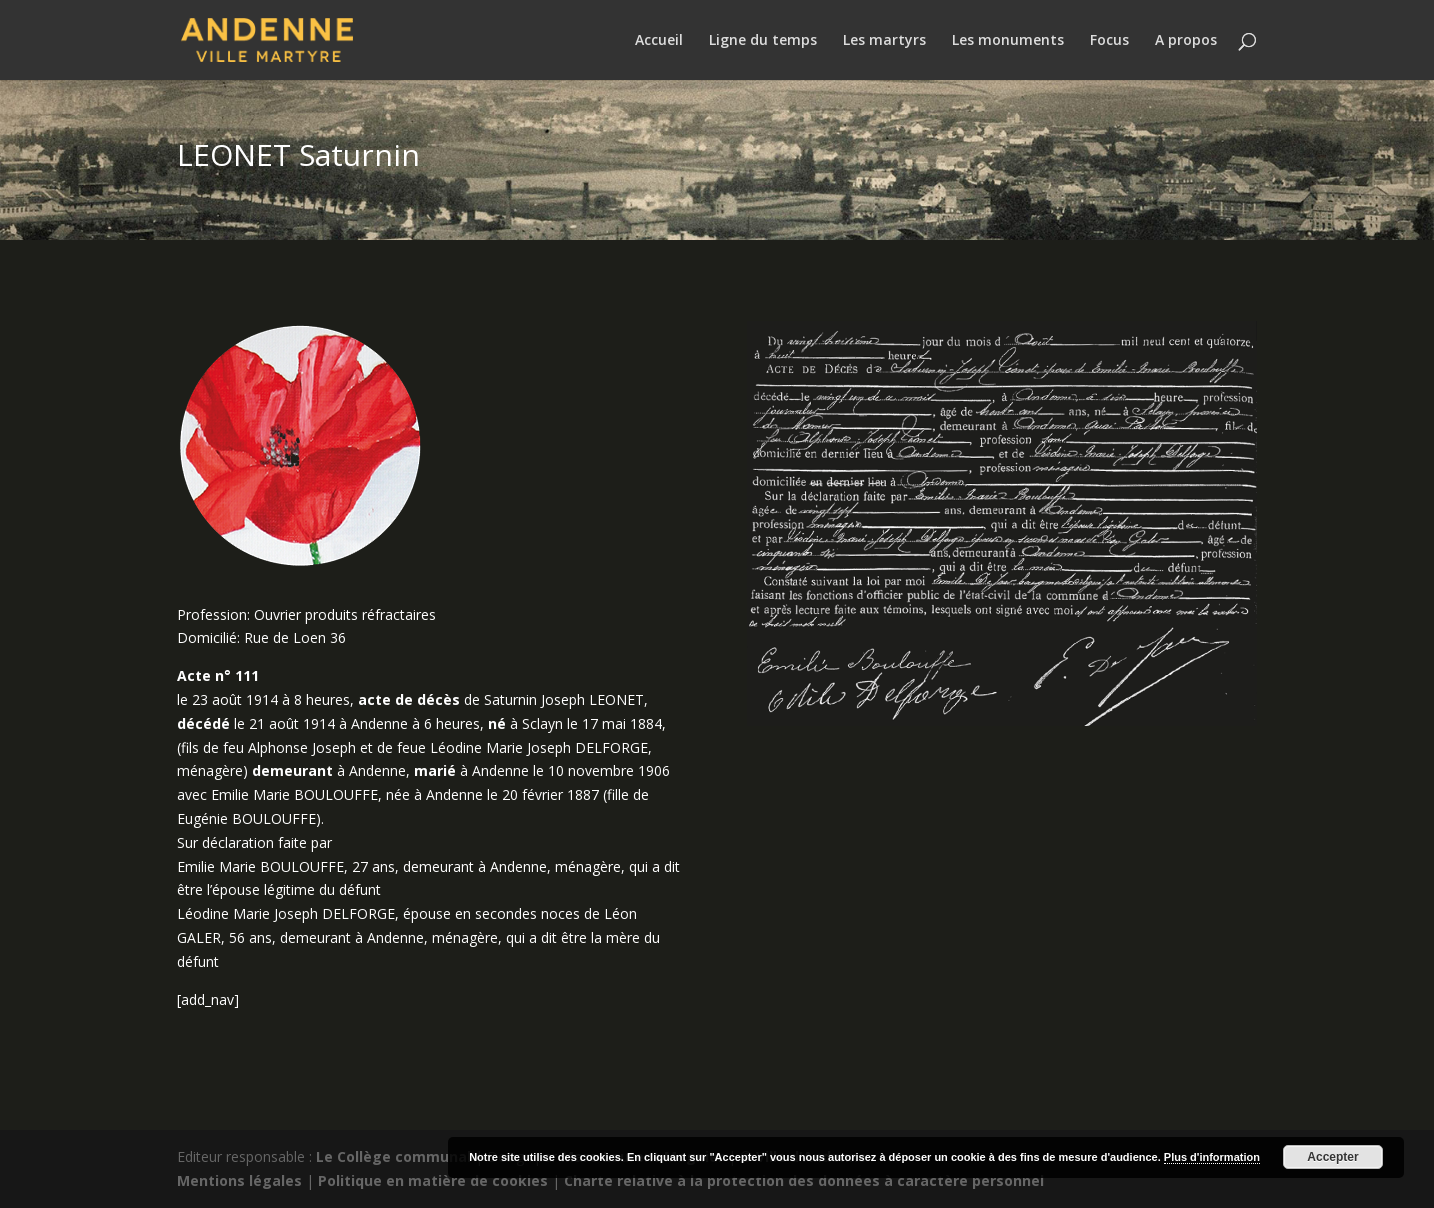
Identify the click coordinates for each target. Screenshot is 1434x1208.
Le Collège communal (393, 1156)
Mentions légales (239, 1180)
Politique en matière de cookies (433, 1180)
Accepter (1332, 1157)
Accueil (659, 41)
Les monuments (1008, 41)
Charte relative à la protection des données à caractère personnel (804, 1180)
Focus (1109, 41)
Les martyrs (884, 41)
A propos (1186, 41)
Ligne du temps (763, 41)
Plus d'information (1212, 1157)
